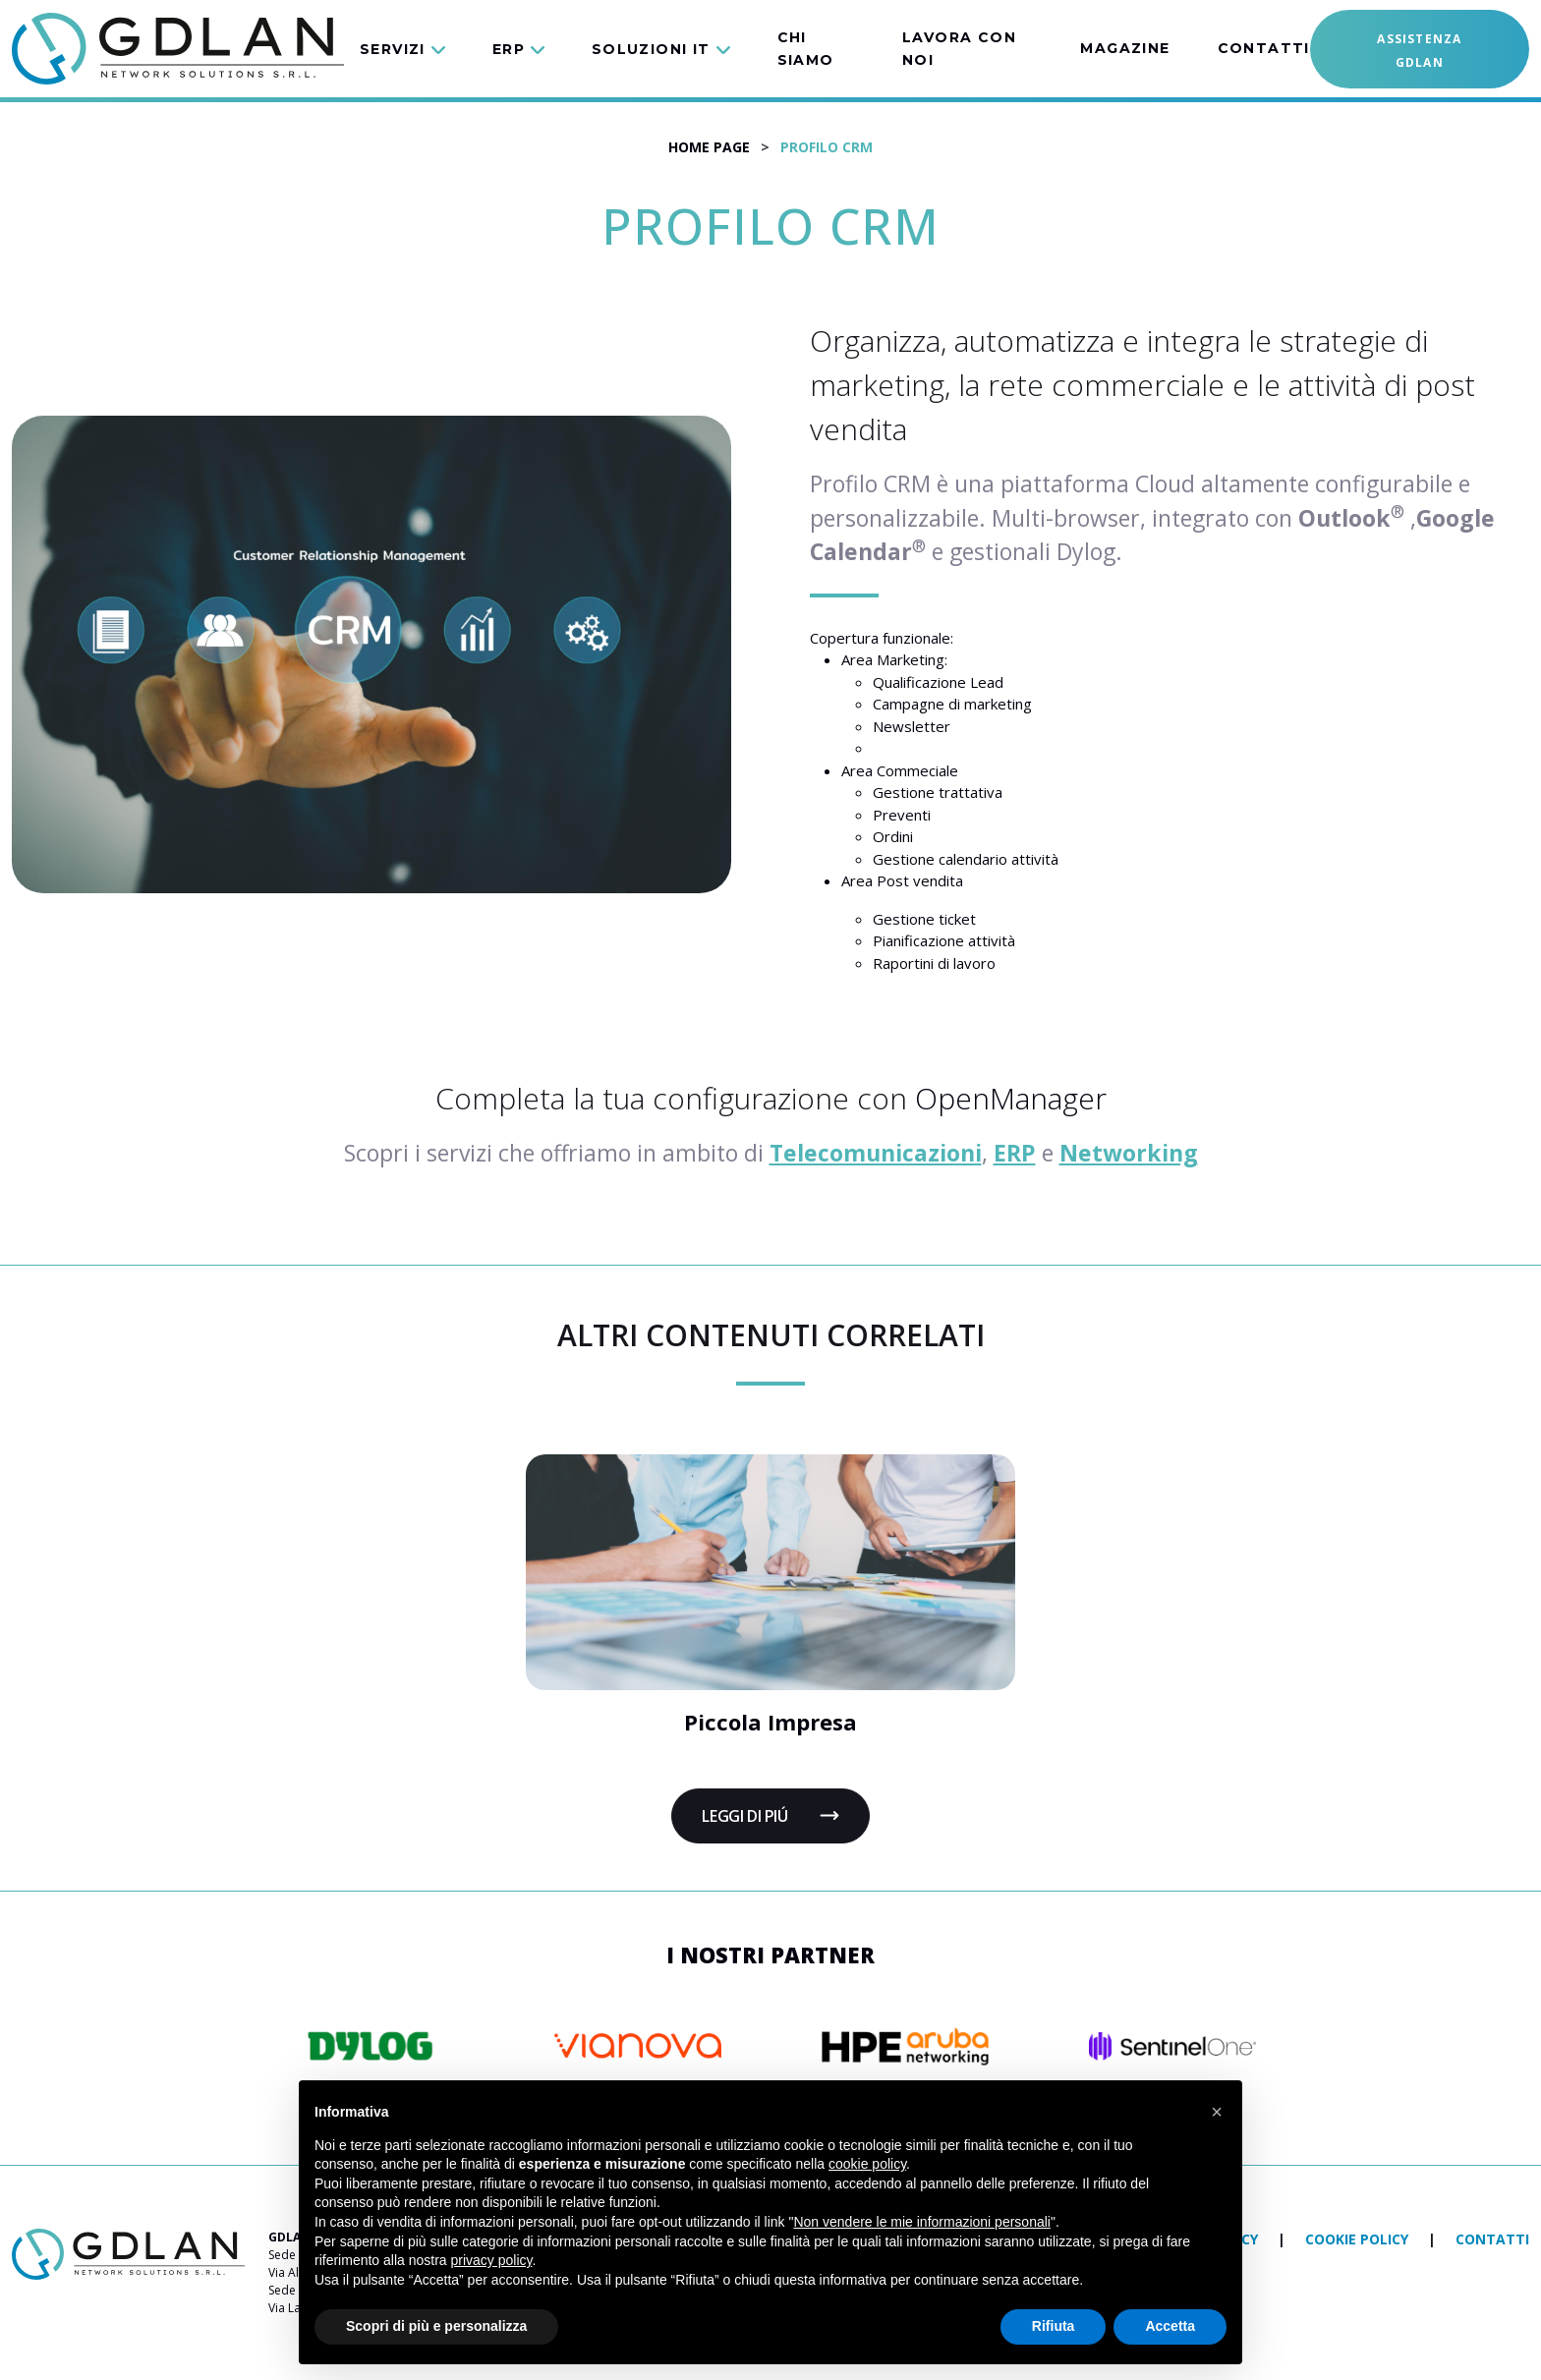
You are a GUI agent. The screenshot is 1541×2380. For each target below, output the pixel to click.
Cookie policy (1358, 2239)
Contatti (1492, 2239)
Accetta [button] (1170, 2326)
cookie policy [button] (867, 2164)
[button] (414, 48)
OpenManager (1011, 1098)
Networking (1128, 1152)
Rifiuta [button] (1053, 2326)
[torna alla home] (128, 2252)
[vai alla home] (178, 48)
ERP (1015, 1152)
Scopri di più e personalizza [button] (436, 2326)
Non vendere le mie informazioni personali (921, 2222)
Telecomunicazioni (876, 1152)
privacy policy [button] (492, 2260)
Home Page (709, 147)
